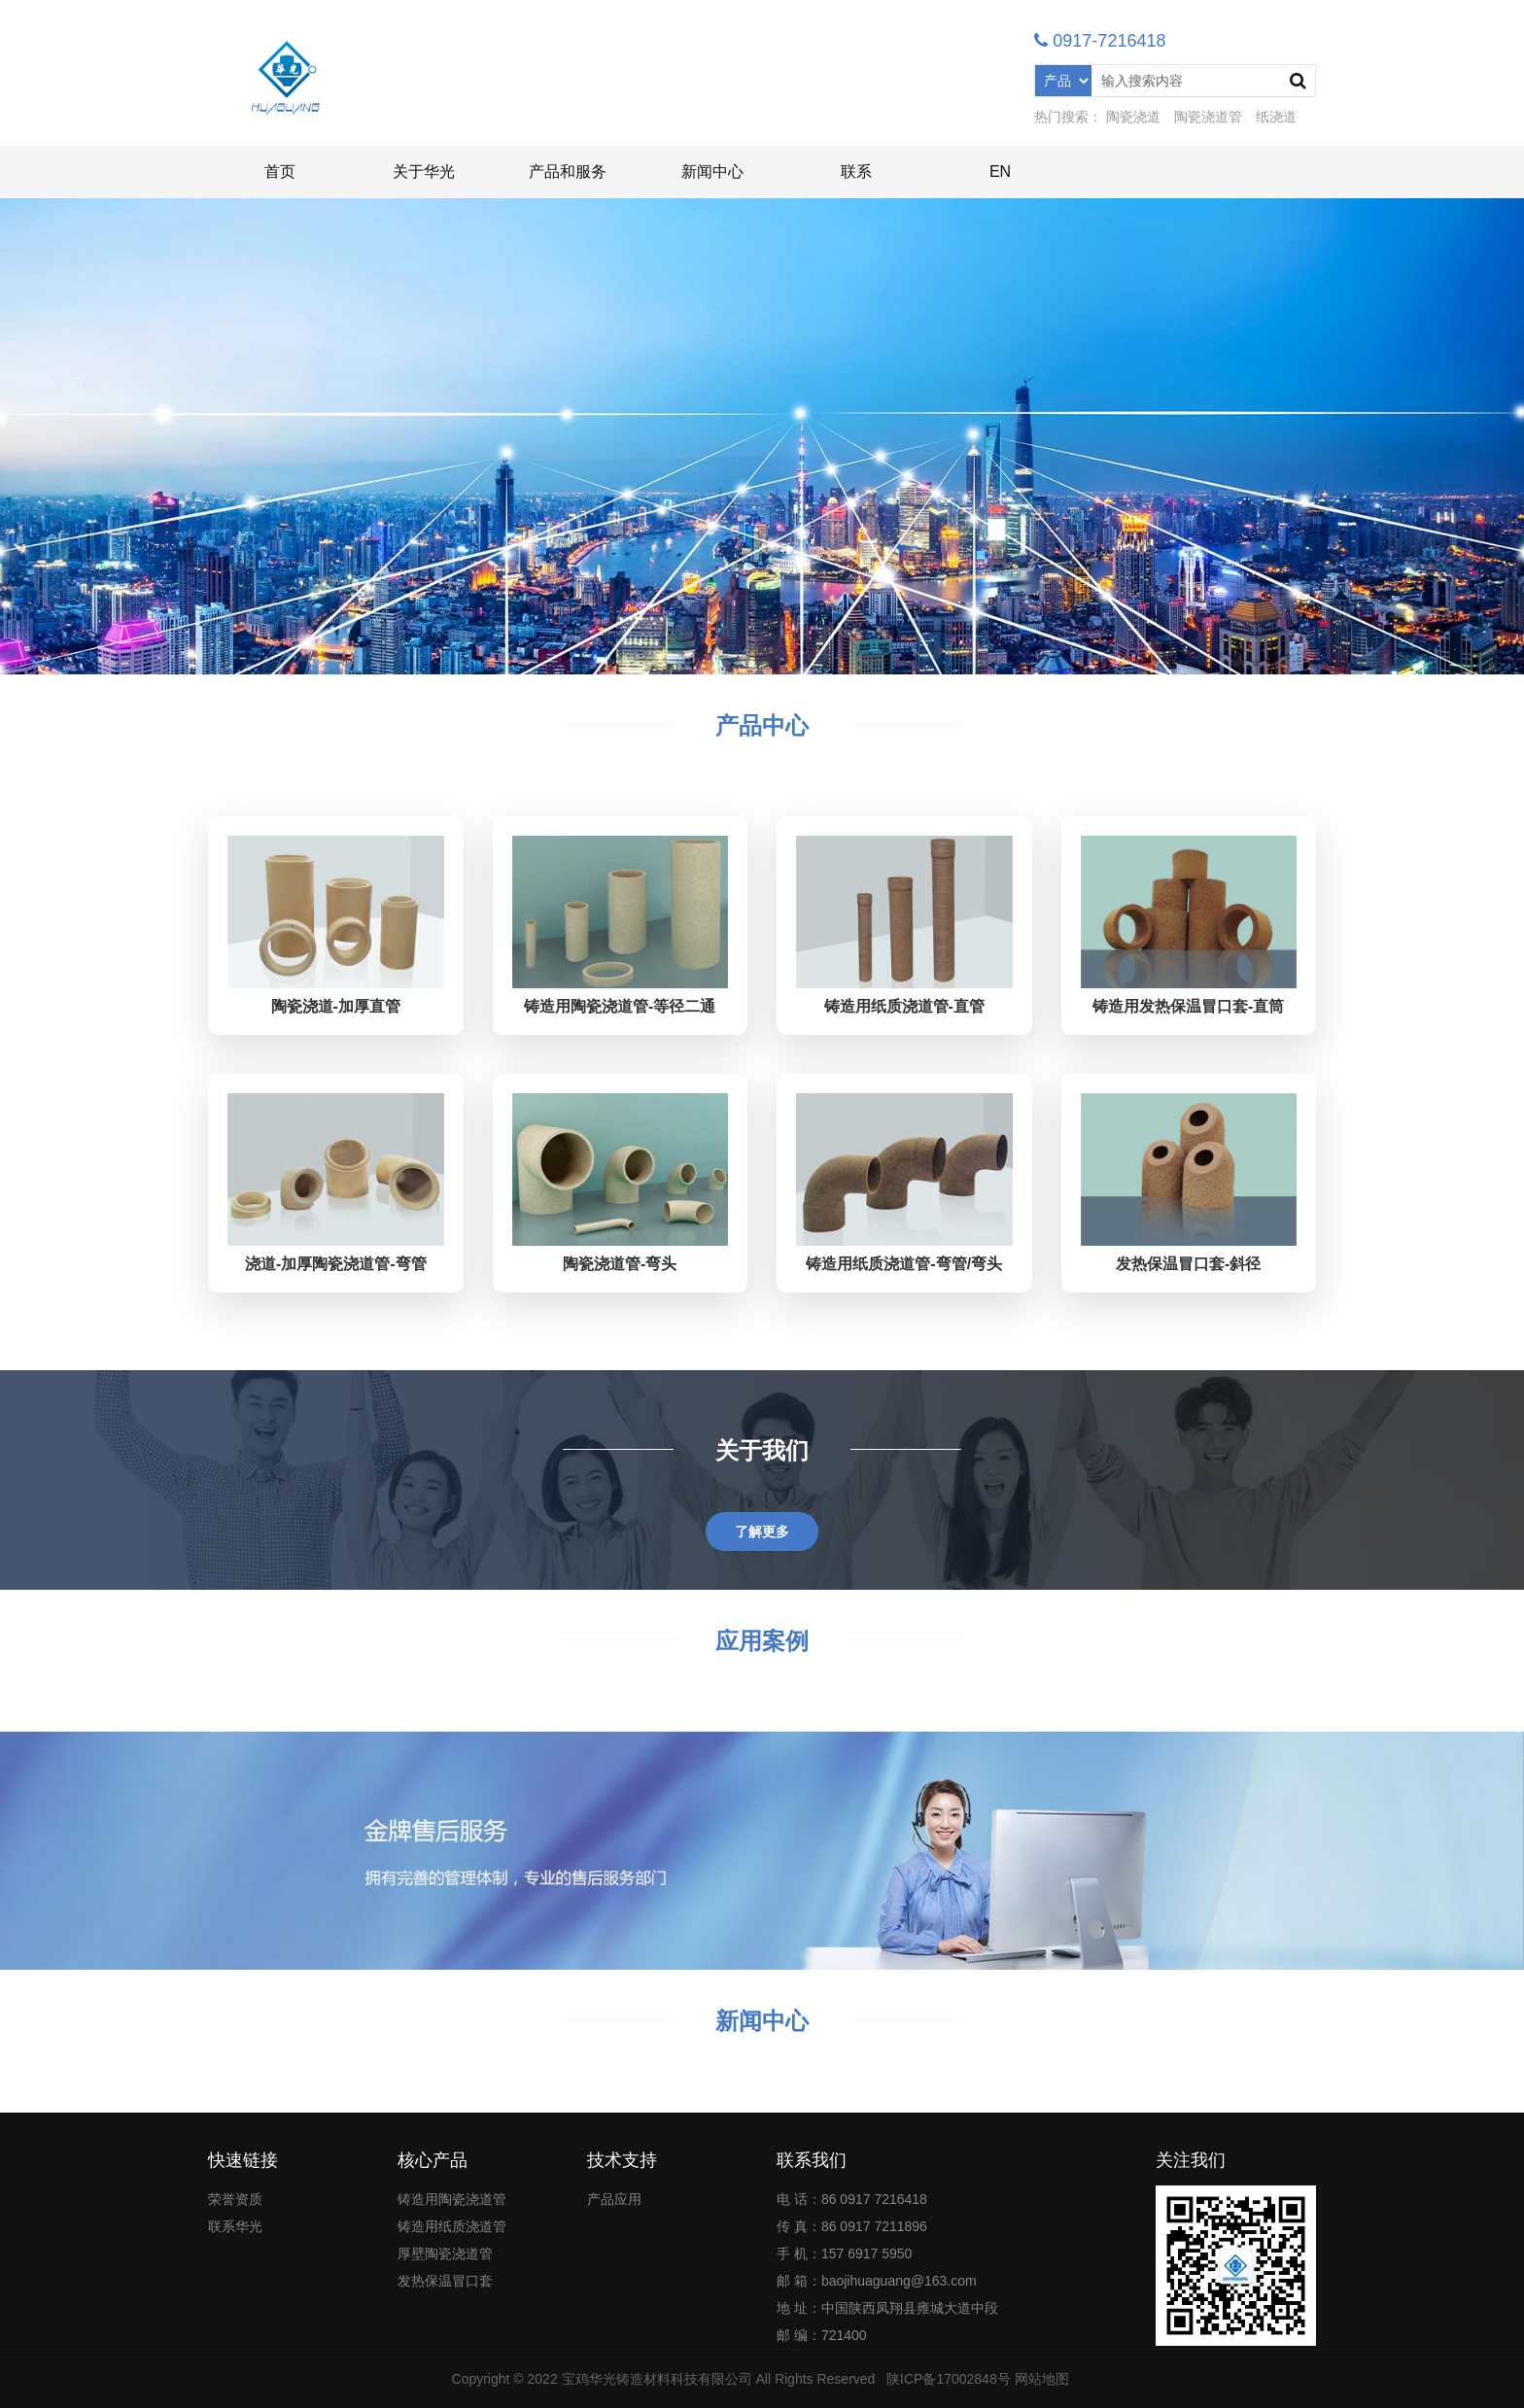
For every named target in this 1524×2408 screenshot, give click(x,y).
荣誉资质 (235, 2199)
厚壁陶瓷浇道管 (445, 2253)
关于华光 (424, 171)
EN (1000, 171)
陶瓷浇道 (1133, 116)
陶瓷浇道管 (1208, 116)
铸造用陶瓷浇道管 (452, 2199)
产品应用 (614, 2199)
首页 (279, 171)
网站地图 (1042, 2379)
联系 (856, 171)
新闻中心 (712, 171)
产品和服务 (567, 171)
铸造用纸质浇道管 (452, 2226)
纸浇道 (1276, 116)
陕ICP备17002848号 (948, 2379)
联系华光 (235, 2226)
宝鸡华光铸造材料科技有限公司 (657, 2379)
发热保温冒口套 (445, 2280)
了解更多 (762, 1531)
